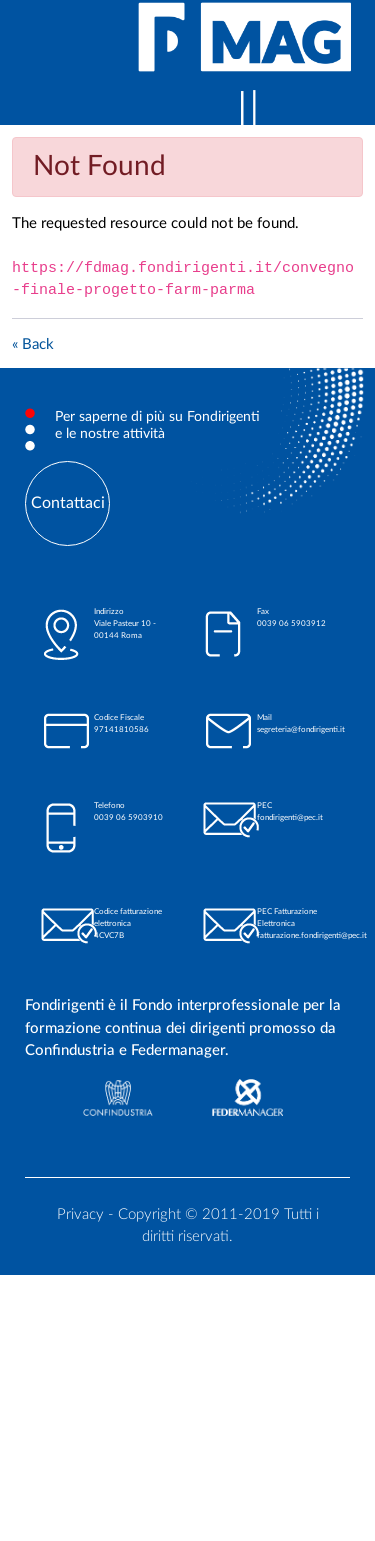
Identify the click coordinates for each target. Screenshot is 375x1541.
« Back (33, 344)
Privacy (80, 1214)
